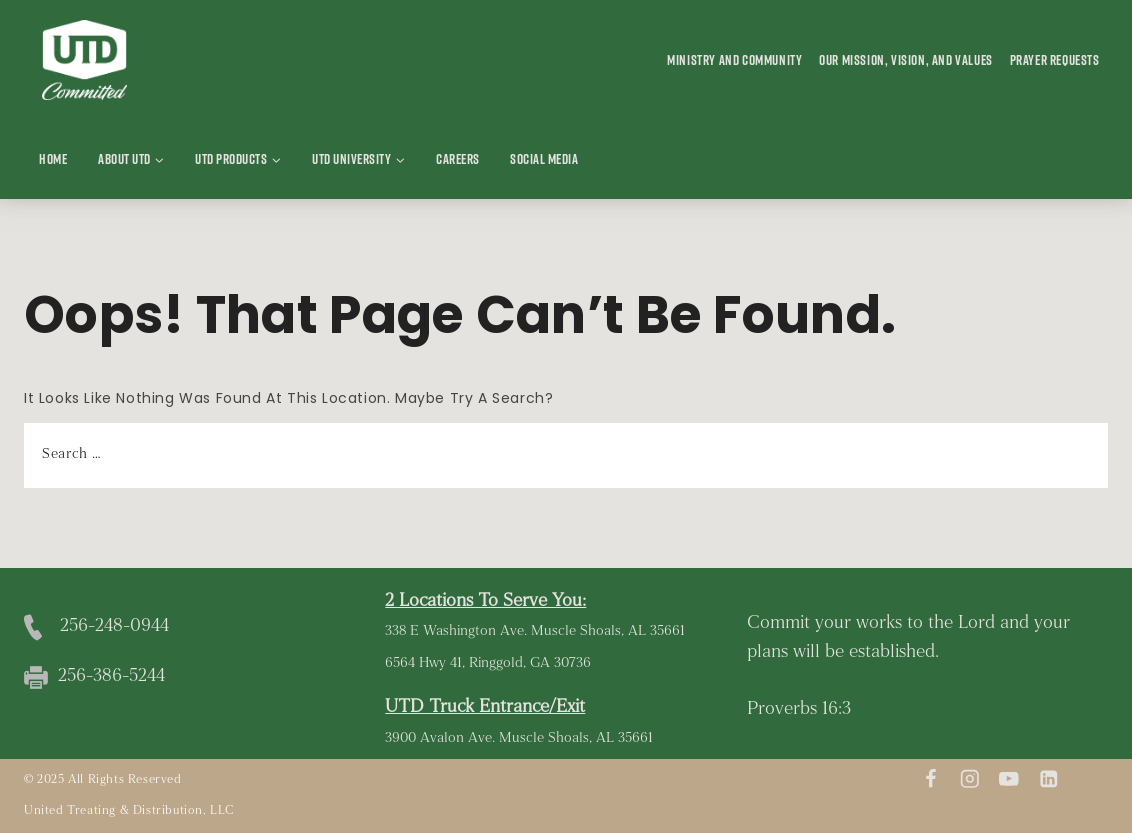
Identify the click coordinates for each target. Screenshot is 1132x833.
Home (53, 159)
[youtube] (1009, 778)
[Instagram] (969, 778)
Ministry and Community (734, 60)
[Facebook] (930, 778)
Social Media (544, 159)
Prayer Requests (1055, 60)
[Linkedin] (1048, 778)
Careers (458, 159)
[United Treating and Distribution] (84, 60)
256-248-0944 (114, 626)
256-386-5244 (111, 676)
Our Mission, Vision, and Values (906, 60)
